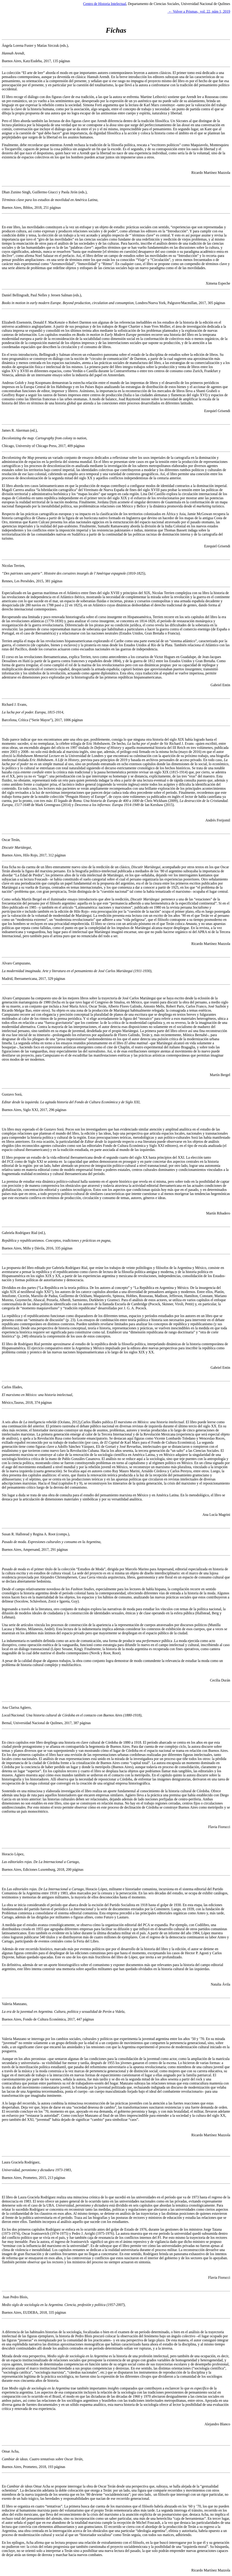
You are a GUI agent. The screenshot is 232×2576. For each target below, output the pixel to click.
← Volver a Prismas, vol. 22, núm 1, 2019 (198, 11)
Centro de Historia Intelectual (104, 4)
